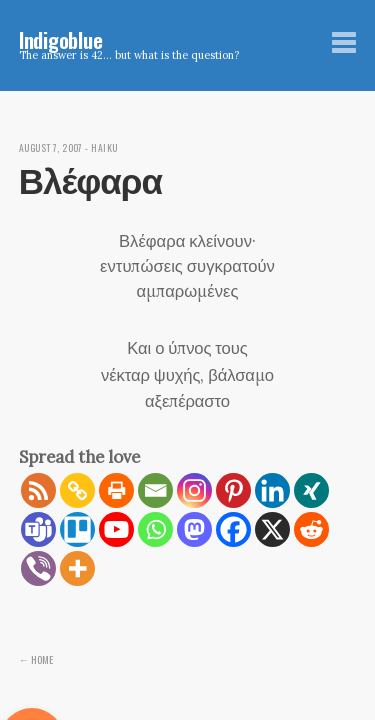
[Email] (155, 490)
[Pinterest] (233, 490)
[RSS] (38, 490)
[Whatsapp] (155, 529)
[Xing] (311, 490)
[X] (272, 529)
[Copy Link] (77, 490)
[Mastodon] (194, 529)
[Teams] (38, 529)
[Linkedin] (272, 490)
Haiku (104, 148)
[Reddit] (311, 529)
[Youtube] (116, 529)
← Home (36, 659)
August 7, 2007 (51, 148)
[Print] (116, 490)
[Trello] (77, 529)
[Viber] (38, 568)
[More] (77, 568)
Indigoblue (61, 39)
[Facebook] (233, 529)
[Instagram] (194, 490)
